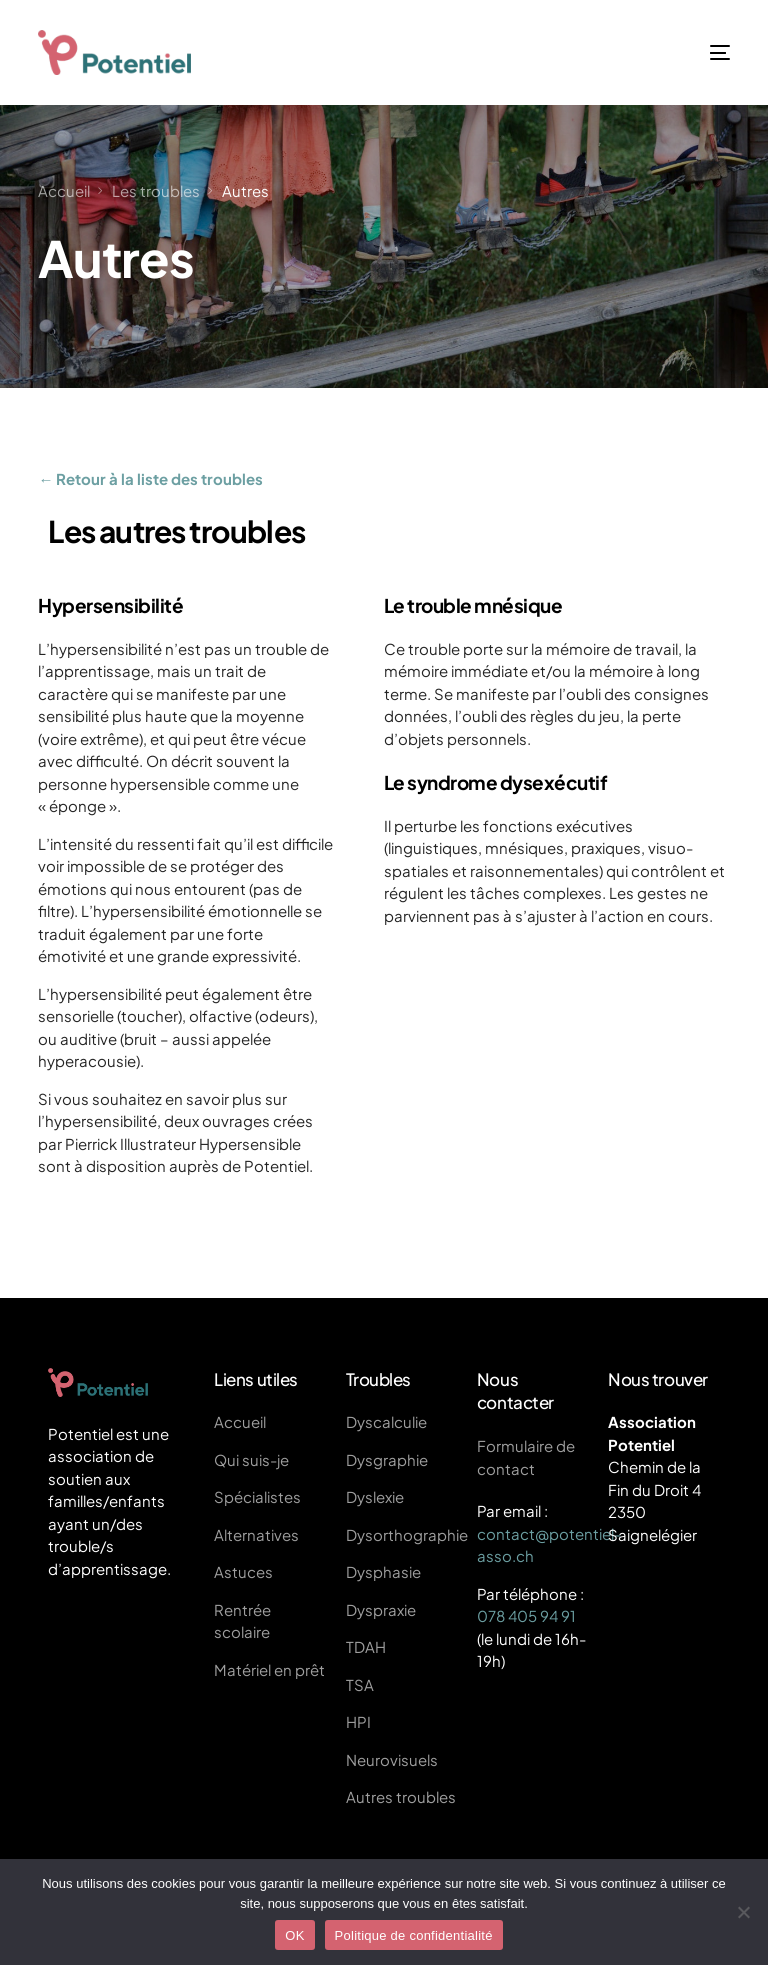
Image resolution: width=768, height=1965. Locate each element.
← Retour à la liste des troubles (150, 478)
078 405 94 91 (526, 1615)
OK (294, 1935)
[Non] (743, 1912)
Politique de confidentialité (414, 1935)
